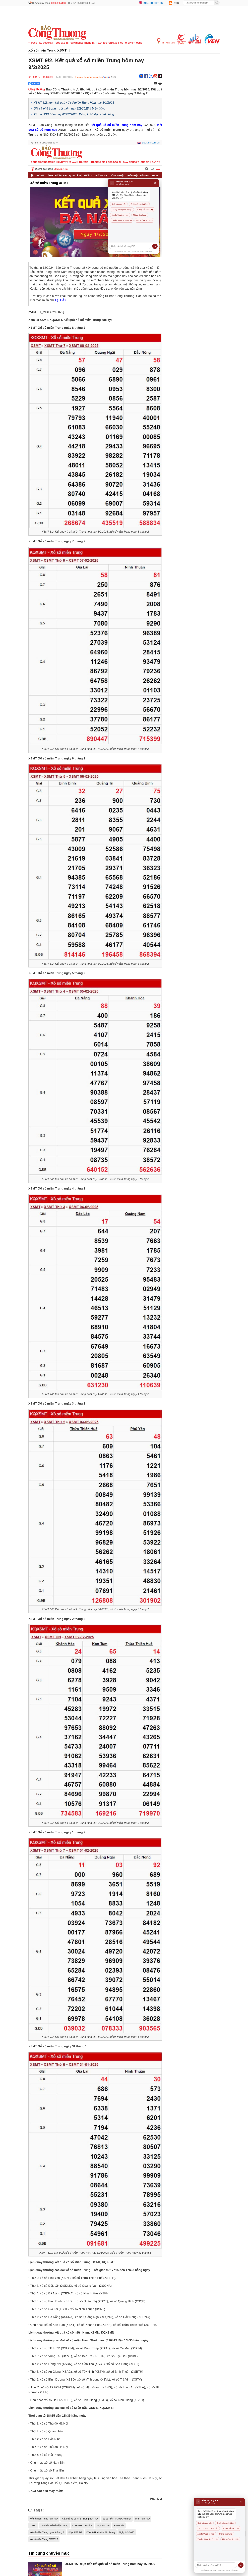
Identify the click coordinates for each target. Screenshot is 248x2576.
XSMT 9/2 (119, 2525)
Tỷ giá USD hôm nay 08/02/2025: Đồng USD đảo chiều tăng (74, 114)
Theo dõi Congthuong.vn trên (89, 77)
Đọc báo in (62, 43)
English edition (153, 3)
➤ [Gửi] (241, 2565)
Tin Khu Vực (166, 41)
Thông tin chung (225, 2534)
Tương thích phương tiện (208, 2528)
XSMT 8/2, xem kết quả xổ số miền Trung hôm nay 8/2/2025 (74, 102)
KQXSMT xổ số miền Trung (100, 2532)
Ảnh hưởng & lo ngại (206, 2534)
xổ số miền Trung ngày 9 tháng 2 (47, 2532)
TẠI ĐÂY (60, 300)
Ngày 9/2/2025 (126, 2532)
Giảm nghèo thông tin (83, 43)
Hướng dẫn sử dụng (231, 2528)
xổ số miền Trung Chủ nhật (117, 2518)
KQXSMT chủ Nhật (82, 2525)
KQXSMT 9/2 (75, 2532)
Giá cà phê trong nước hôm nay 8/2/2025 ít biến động (69, 108)
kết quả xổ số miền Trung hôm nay (116, 125)
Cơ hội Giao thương (131, 43)
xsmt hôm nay (142, 2518)
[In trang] (160, 83)
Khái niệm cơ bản (205, 2523)
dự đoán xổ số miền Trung (54, 2525)
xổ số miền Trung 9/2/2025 (44, 2539)
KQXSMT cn (103, 2525)
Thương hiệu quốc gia (40, 43)
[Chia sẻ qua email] (155, 83)
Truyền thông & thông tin (208, 2539)
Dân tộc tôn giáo (107, 43)
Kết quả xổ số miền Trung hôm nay (80, 2518)
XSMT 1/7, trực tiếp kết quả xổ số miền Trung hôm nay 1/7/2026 (110, 2564)
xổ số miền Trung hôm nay (44, 2518)
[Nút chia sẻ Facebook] (54, 83)
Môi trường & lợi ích (230, 2539)
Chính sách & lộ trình (225, 2523)
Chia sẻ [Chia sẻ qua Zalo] (34, 83)
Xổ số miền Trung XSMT (47, 50)
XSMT (33, 2525)
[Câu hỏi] (216, 2565)
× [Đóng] (241, 2501)
